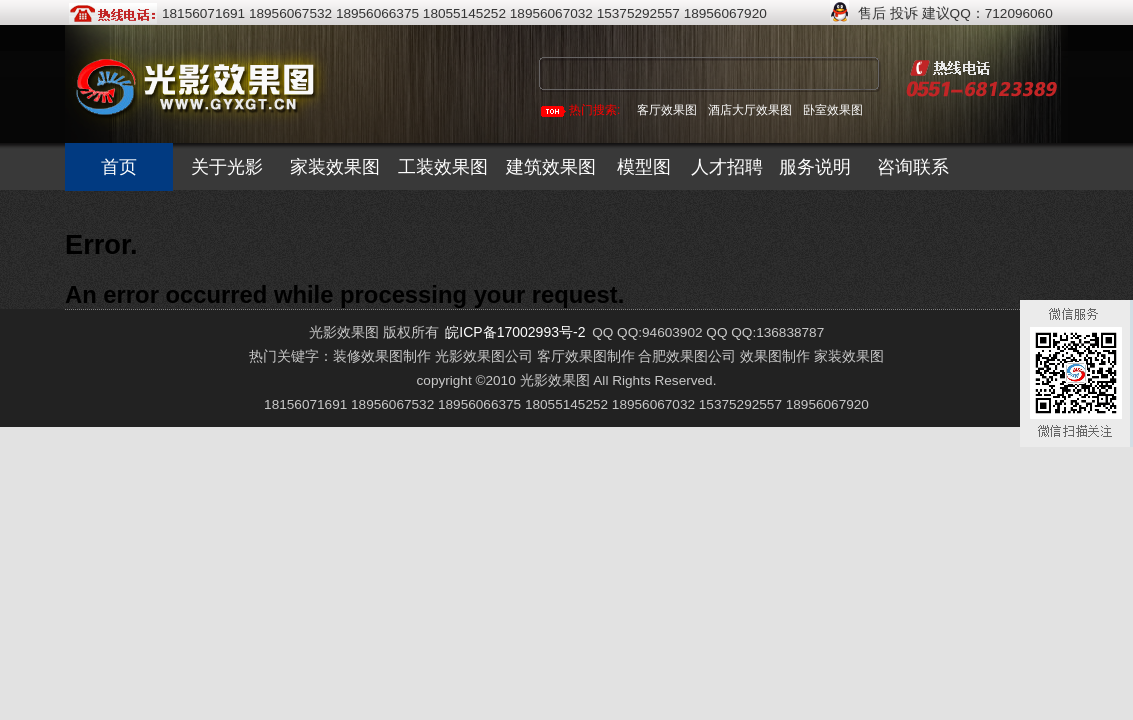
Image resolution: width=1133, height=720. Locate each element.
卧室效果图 (833, 110)
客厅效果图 (667, 110)
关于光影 (227, 167)
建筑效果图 (551, 167)
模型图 (644, 167)
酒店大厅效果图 (750, 110)
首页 (119, 167)
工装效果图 (443, 167)
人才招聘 (727, 167)
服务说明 (815, 167)
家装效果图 (335, 167)
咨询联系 (913, 167)
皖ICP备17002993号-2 (515, 332)
